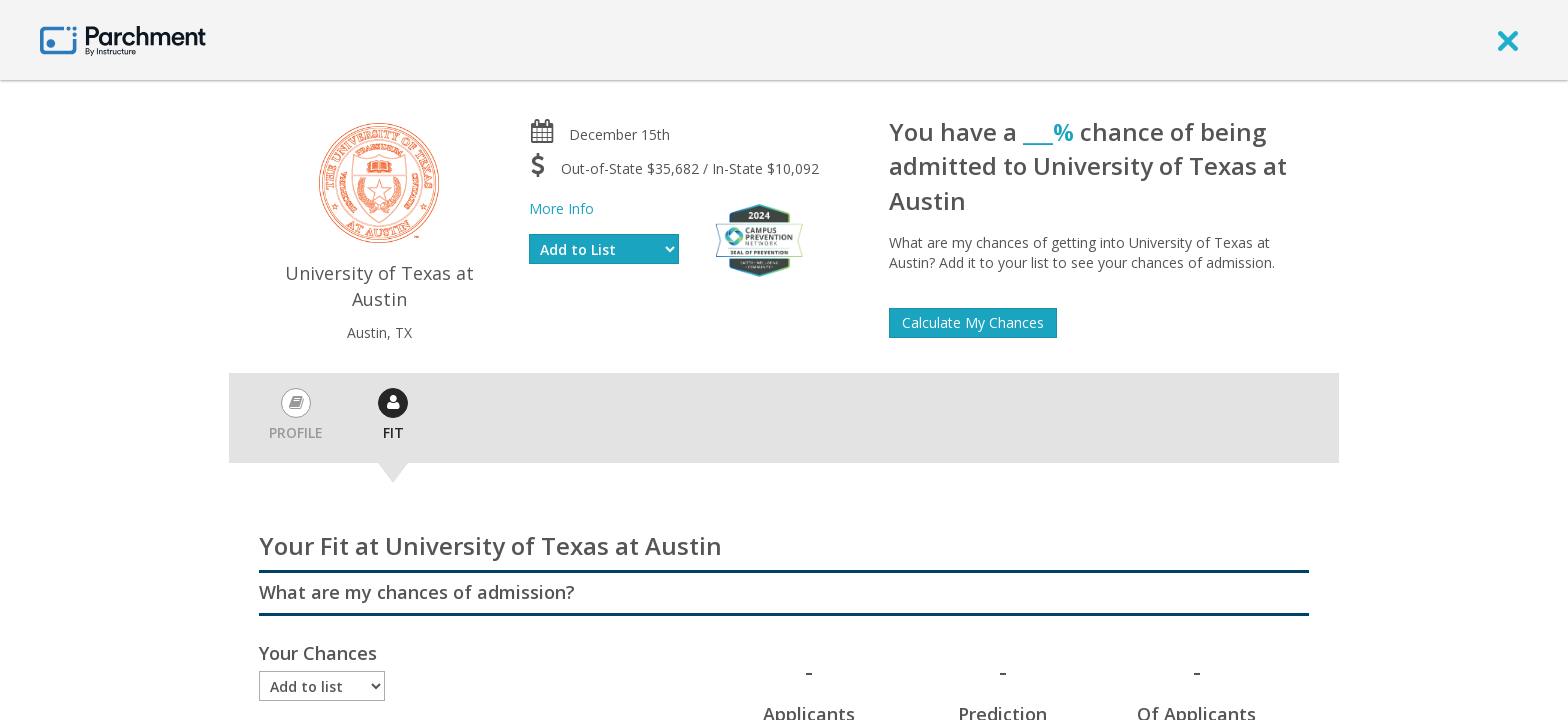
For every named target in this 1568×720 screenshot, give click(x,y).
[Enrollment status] (322, 686)
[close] (1508, 40)
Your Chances (318, 653)
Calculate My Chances (973, 322)
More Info (561, 208)
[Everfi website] (759, 238)
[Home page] (123, 39)
